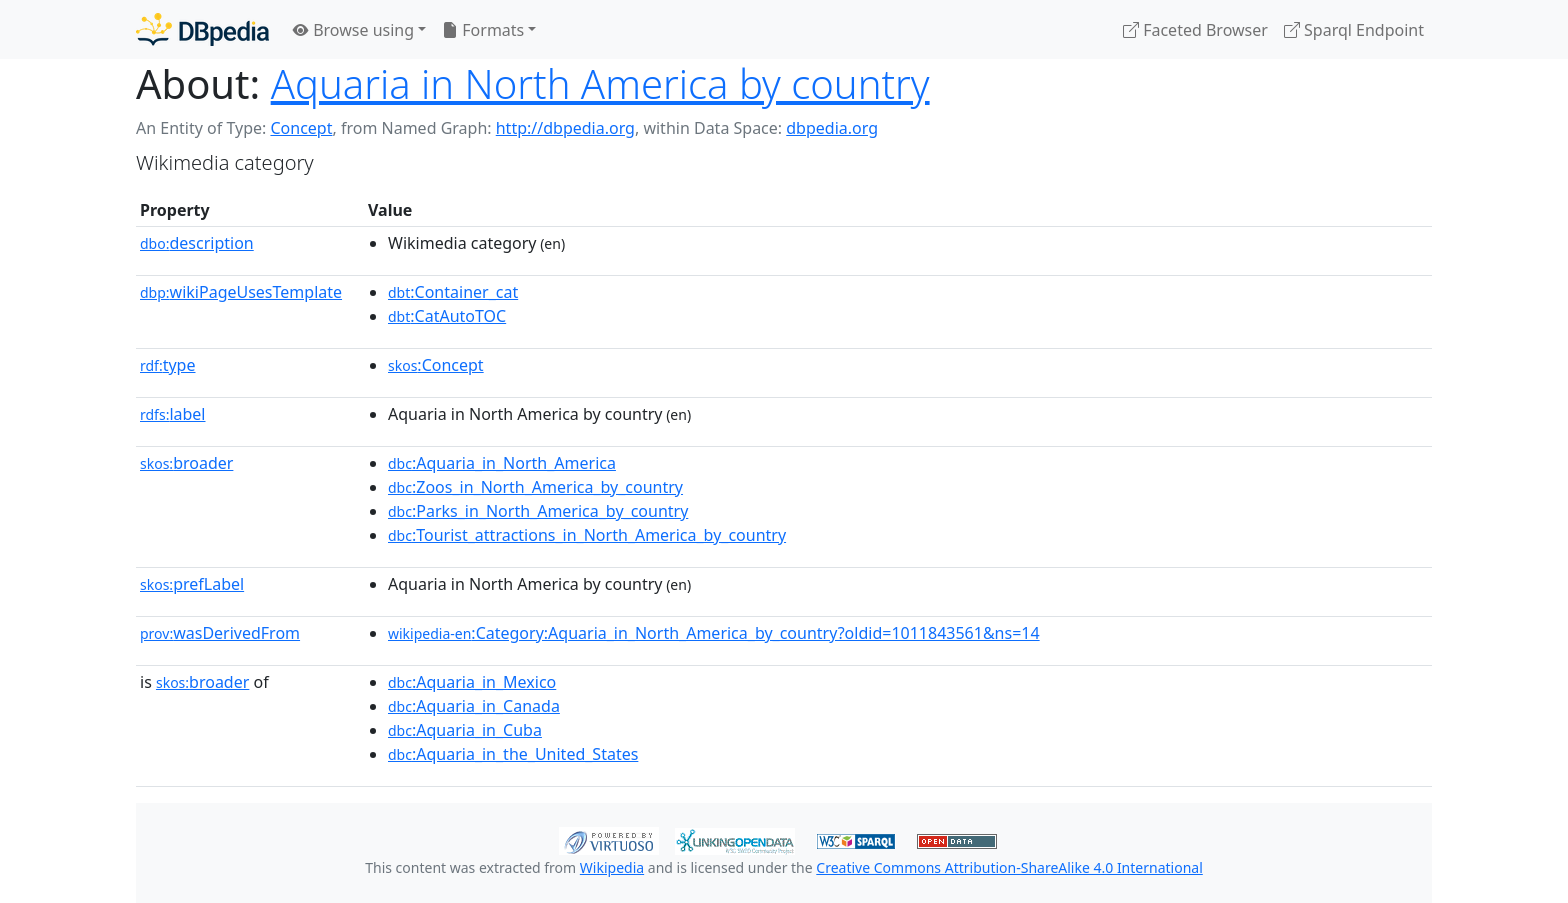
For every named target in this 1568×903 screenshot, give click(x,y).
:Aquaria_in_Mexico (472, 682)
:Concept (436, 365)
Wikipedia (612, 867)
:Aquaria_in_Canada (474, 706)
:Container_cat (453, 292)
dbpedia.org (832, 128)
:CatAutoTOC (447, 316)
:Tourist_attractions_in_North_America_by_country (587, 535)
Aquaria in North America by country (600, 83)
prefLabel (192, 584)
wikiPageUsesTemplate (241, 292)
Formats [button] (483, 30)
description (197, 243)
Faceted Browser (1195, 30)
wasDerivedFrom (220, 633)
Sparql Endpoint (1354, 30)
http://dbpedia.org (565, 128)
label (173, 414)
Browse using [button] (353, 30)
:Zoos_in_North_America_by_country (535, 487)
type (168, 365)
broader (186, 463)
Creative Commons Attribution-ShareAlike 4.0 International (1009, 867)
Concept (301, 128)
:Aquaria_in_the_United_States (513, 754)
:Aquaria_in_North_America (502, 463)
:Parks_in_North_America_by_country (538, 511)
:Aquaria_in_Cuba (465, 730)
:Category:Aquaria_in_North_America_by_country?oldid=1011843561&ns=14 (714, 633)
